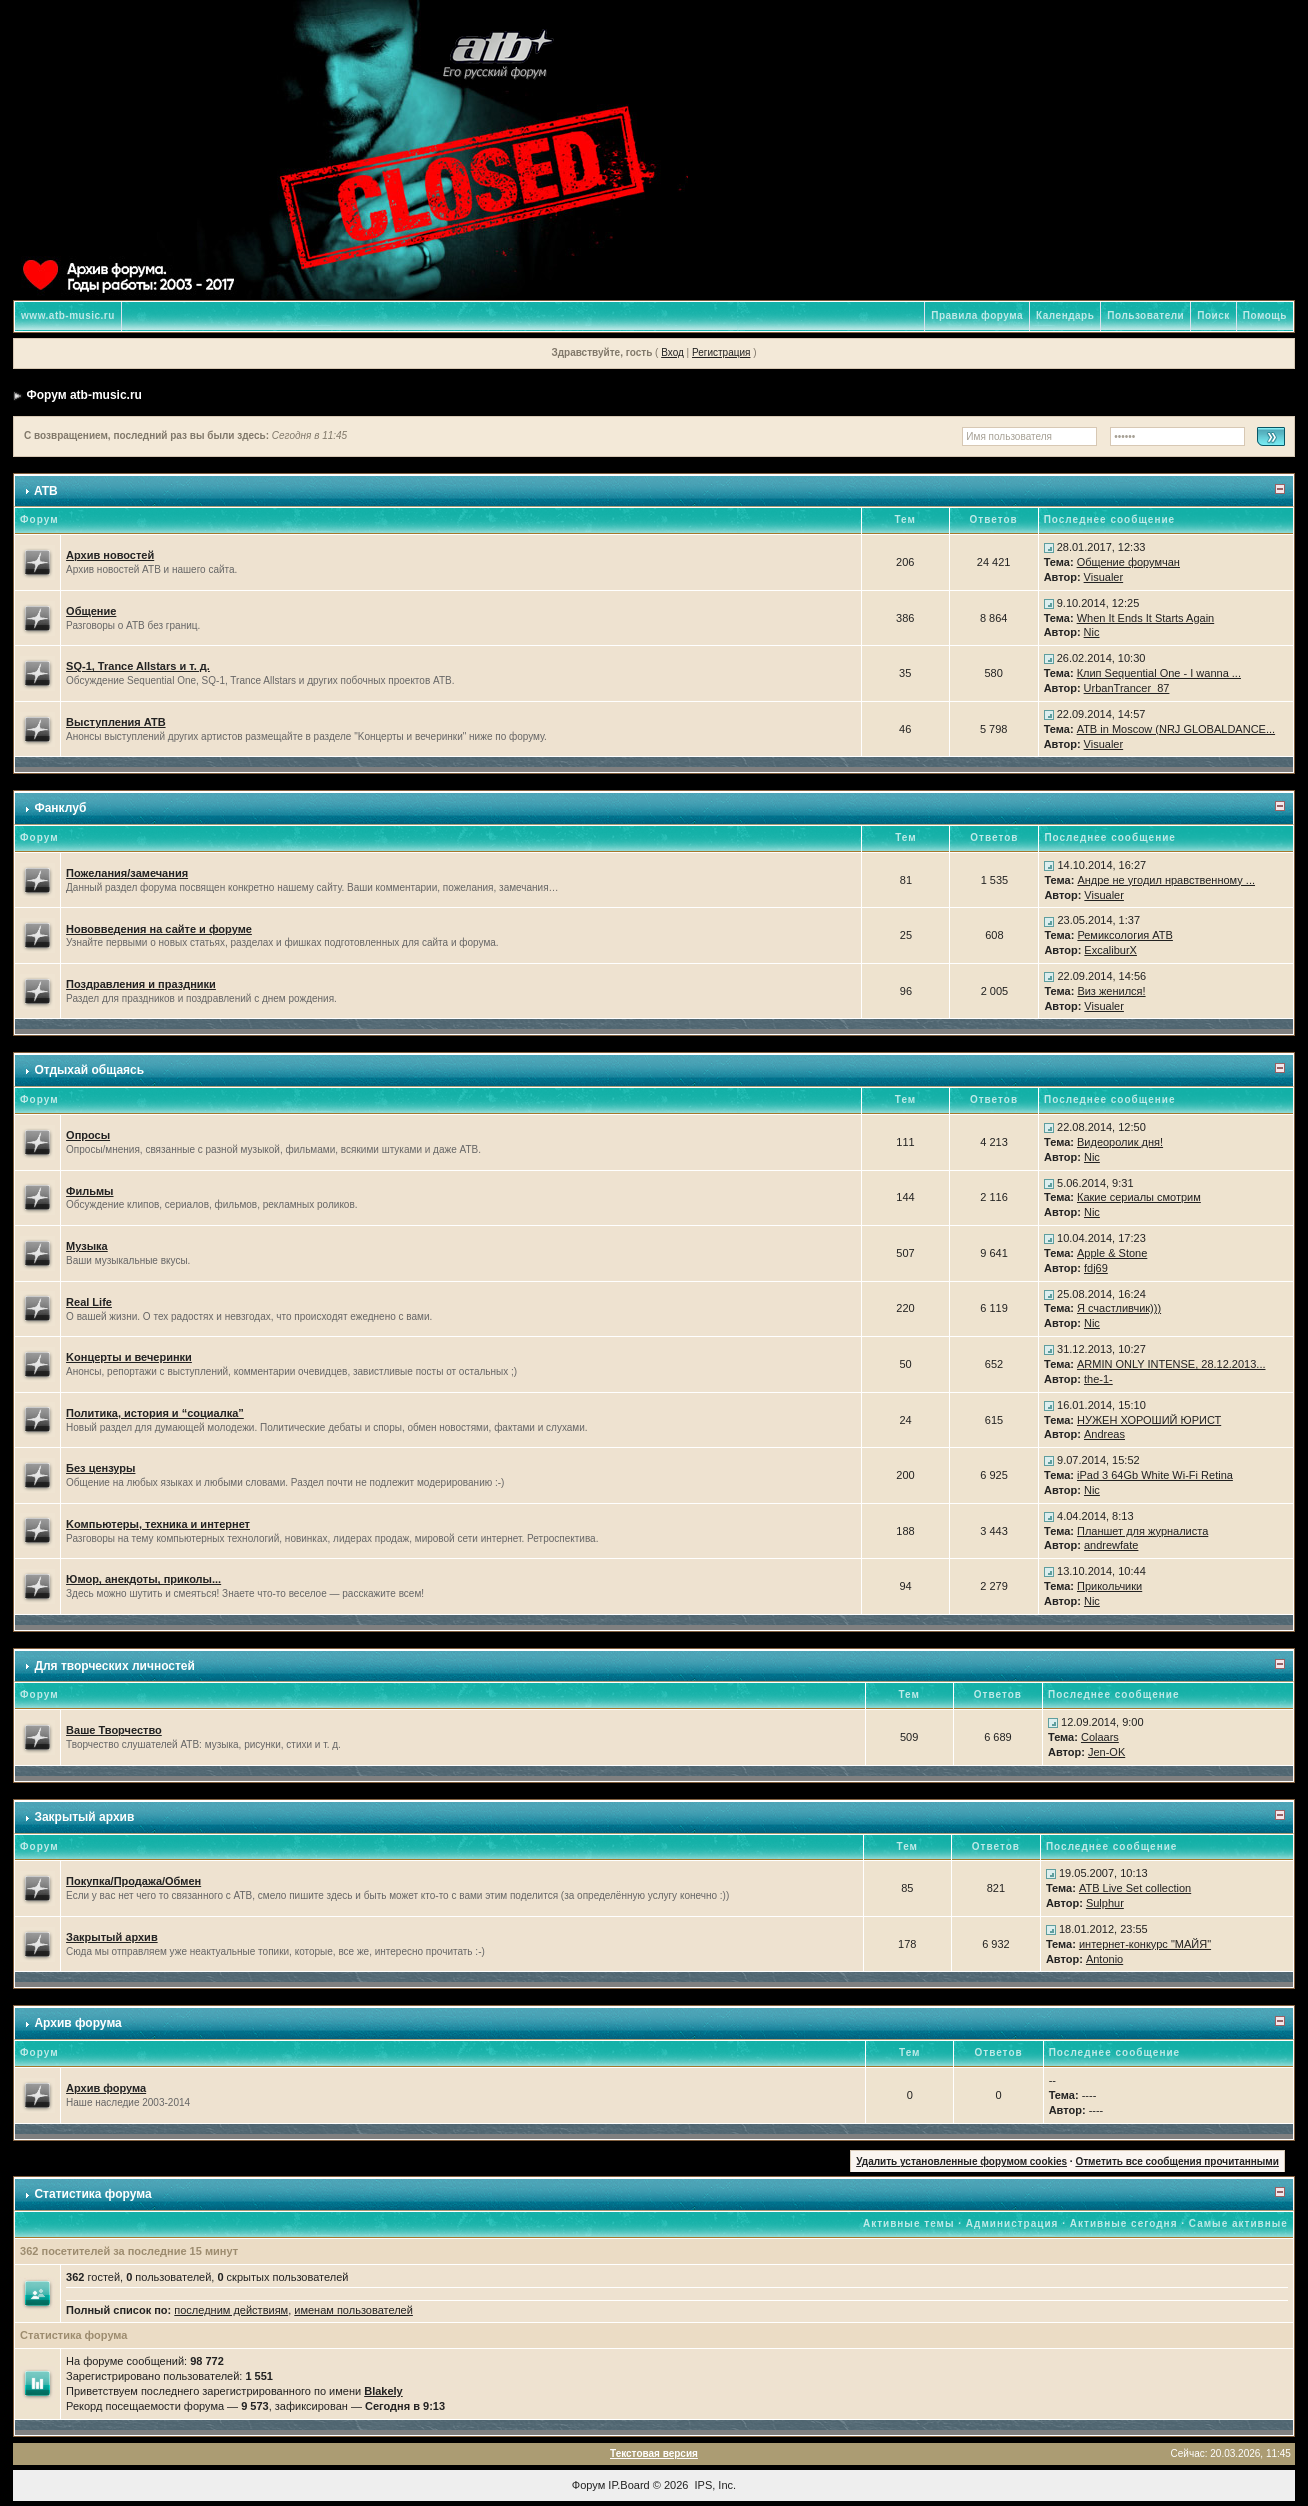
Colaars (1100, 1737)
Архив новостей (110, 555)
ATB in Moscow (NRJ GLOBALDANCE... (1176, 729)
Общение (91, 611)
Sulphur (1105, 1903)
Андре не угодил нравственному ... (1166, 880)
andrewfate (1111, 1545)
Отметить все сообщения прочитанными (1177, 2161)
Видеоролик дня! (1120, 1142)
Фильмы (89, 1191)
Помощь (1265, 315)
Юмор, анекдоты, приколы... (143, 1579)
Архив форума (77, 2023)
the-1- (1098, 1379)
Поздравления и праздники (141, 984)
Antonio (1104, 1959)
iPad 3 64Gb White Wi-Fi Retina (1155, 1475)
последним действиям (231, 2310)
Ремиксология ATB (1125, 935)
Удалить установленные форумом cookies (961, 2161)
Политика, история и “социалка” (155, 1413)
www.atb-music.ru (68, 315)
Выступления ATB (116, 722)
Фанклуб (60, 808)
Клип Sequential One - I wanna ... (1159, 673)
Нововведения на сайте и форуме (159, 929)
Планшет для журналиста (1142, 1531)
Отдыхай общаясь (89, 1070)
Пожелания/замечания (127, 873)
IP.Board (628, 2485)
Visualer (1104, 577)
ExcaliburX (1110, 950)
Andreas (1104, 1434)
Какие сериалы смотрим (1139, 1197)
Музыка (87, 1246)
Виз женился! (1111, 991)
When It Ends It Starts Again (1146, 618)
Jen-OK (1106, 1752)
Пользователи (1145, 315)
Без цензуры (100, 1468)
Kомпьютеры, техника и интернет (158, 1524)
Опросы (88, 1135)
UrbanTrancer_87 (1127, 688)
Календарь (1065, 315)
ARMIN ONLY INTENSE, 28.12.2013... (1171, 1364)
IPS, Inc (714, 2485)
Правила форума (977, 315)
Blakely (383, 2391)
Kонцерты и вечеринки (129, 1357)
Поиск (1213, 315)
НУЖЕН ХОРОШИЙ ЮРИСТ (1149, 1420)
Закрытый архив (84, 1817)
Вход (672, 352)
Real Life (89, 1302)
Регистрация (721, 352)
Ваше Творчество (114, 1730)
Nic (1092, 632)
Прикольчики (1109, 1586)
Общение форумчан (1128, 562)
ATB (46, 491)
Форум (588, 2485)
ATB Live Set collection (1135, 1888)
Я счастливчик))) (1119, 1308)
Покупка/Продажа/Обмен (133, 1881)
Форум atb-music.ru (83, 395)
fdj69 (1096, 1268)
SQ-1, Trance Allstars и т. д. (138, 666)
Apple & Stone (1112, 1253)
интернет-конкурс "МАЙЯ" (1145, 1944)
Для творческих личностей (114, 1666)
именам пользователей (353, 2310)
